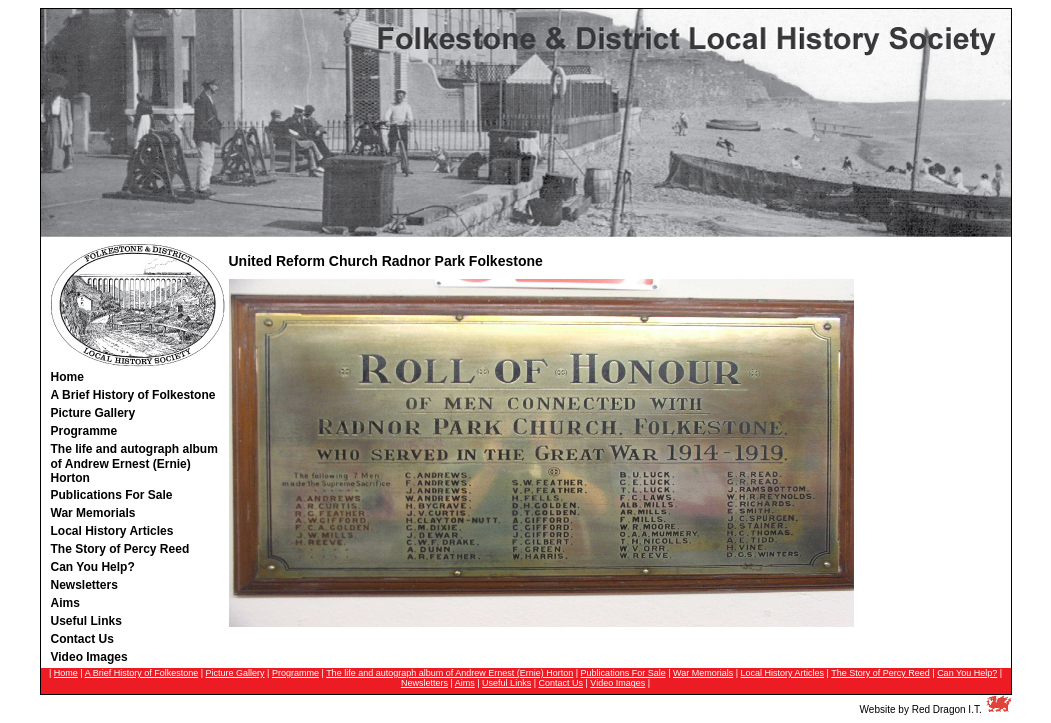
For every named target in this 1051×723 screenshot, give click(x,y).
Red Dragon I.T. (947, 709)
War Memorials (703, 673)
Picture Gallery (235, 673)
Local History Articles (783, 673)
